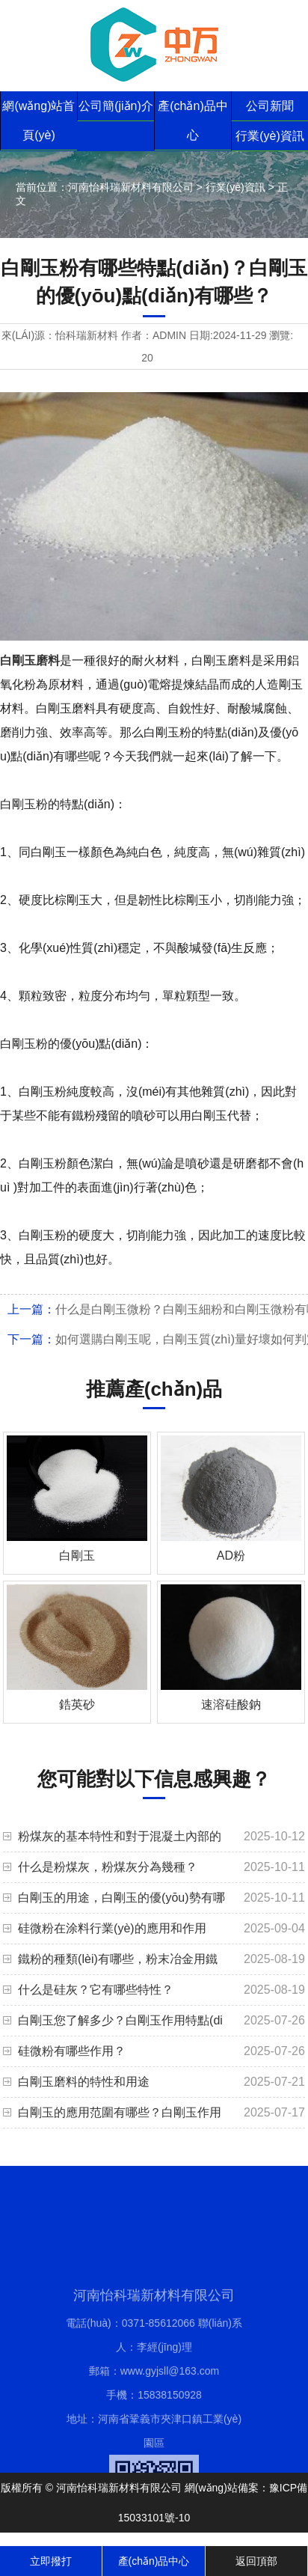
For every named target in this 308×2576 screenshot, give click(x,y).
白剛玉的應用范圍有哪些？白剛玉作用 (119, 2112)
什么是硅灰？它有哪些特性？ (95, 1989)
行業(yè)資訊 (269, 135)
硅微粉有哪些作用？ (72, 2051)
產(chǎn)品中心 (192, 120)
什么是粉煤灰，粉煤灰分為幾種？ (107, 1867)
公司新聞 (270, 106)
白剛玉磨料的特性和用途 (84, 2081)
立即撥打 (51, 2561)
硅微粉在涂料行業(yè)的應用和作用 (112, 1928)
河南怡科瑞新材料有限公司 (131, 187)
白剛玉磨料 (30, 660)
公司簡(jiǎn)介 (115, 106)
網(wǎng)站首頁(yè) (38, 120)
